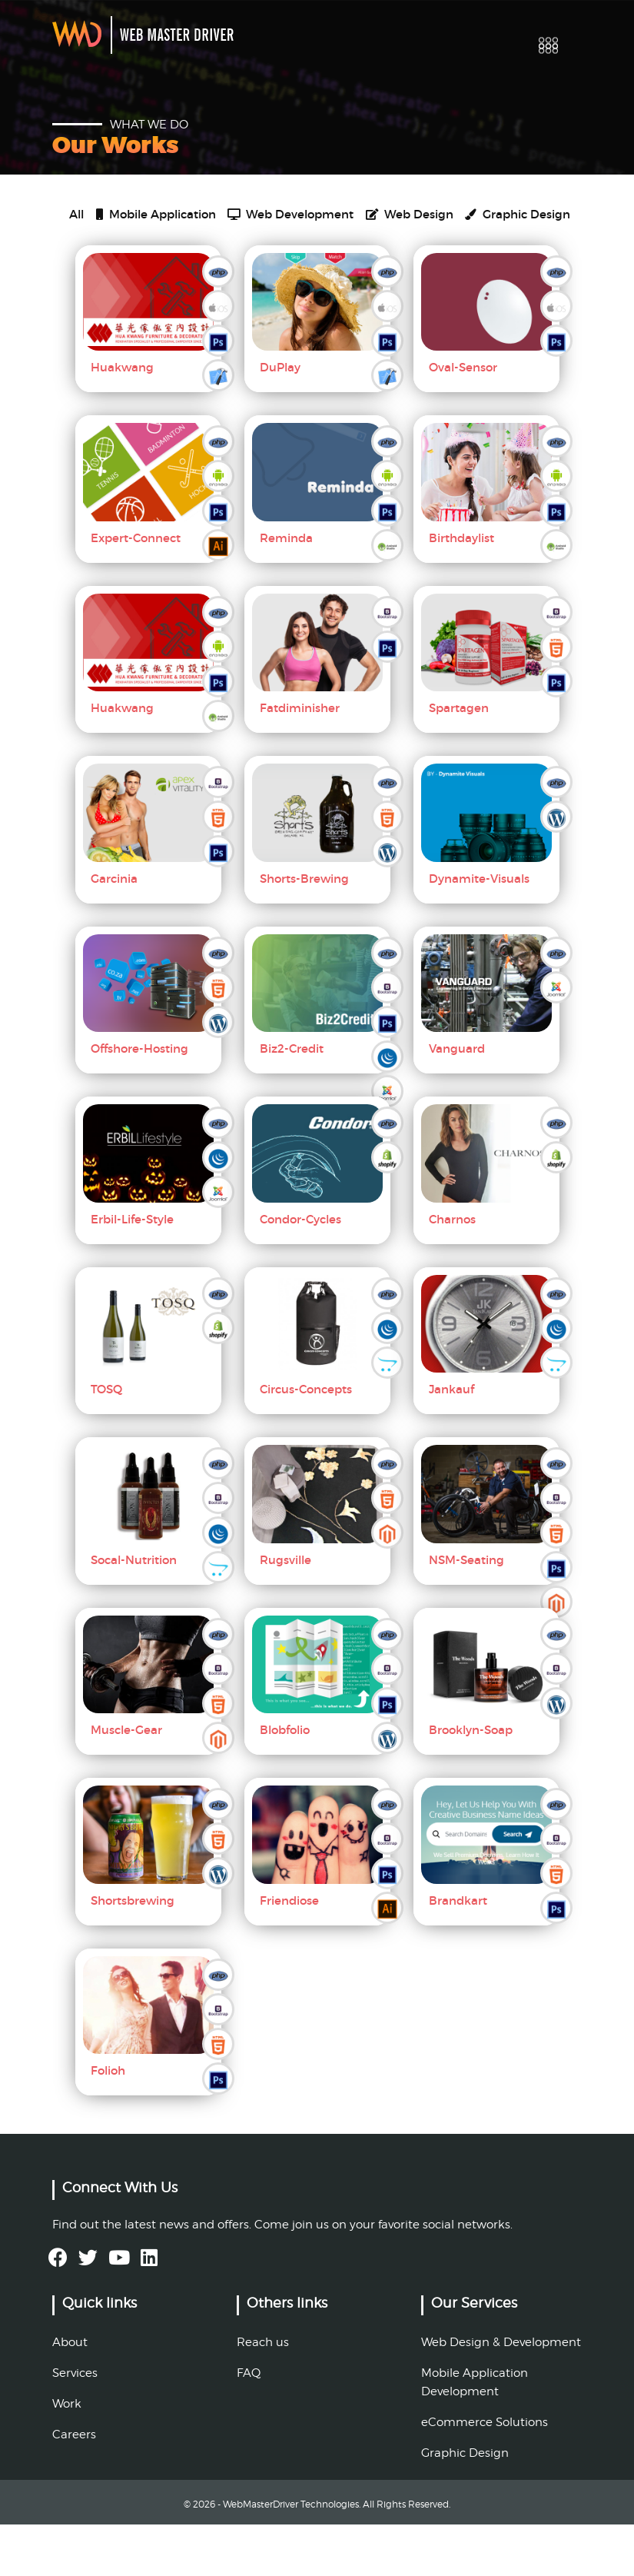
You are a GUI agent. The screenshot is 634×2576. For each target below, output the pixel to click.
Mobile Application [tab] (187, 222)
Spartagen (459, 760)
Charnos (452, 1270)
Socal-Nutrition (134, 1611)
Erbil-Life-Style (132, 1270)
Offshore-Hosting (139, 1100)
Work (66, 2455)
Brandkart (458, 1952)
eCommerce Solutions (484, 2474)
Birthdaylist (461, 589)
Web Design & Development (501, 2394)
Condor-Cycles (300, 1270)
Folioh (108, 2122)
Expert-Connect (136, 589)
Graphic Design (465, 2504)
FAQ (249, 2424)
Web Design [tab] (116, 260)
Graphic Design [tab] (257, 260)
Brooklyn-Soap (471, 1782)
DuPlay (280, 419)
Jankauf (451, 1441)
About (70, 2394)
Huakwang (122, 419)
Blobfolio (285, 1782)
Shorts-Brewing (304, 930)
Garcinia (114, 930)
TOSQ (106, 1441)
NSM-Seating (466, 1611)
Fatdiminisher (300, 760)
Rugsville (285, 1611)
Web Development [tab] (361, 222)
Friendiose (289, 1952)
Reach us (263, 2394)
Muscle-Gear (126, 1782)
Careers (74, 2486)
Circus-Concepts (306, 1441)
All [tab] (79, 222)
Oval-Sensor (463, 419)
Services (75, 2424)
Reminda (286, 589)
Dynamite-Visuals (479, 930)
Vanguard (457, 1100)
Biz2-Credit (292, 1100)
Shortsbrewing (132, 1952)
